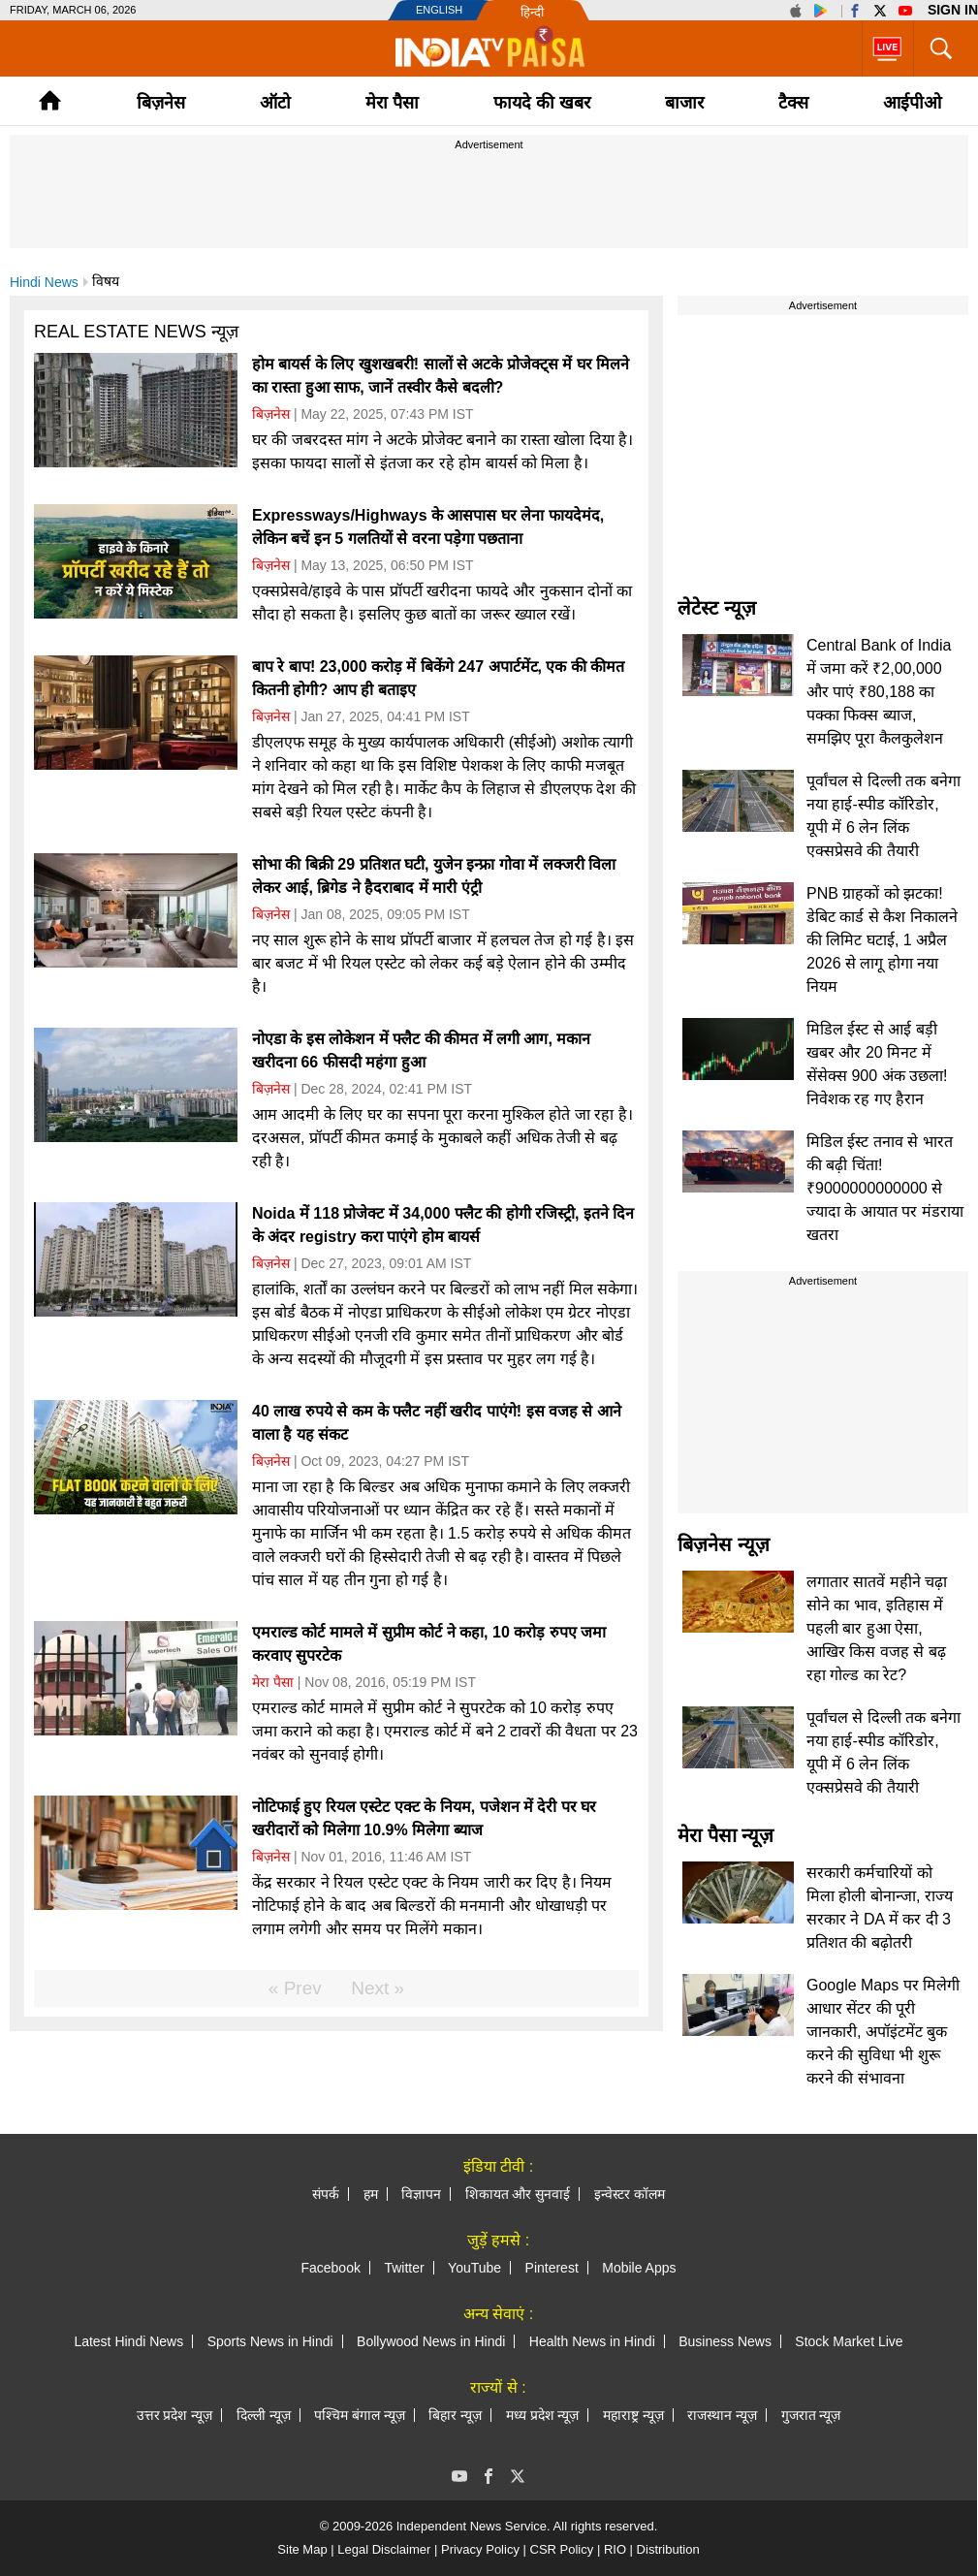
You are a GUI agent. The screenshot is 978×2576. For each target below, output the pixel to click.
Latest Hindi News (128, 2341)
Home (50, 100)
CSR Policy (562, 2549)
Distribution (668, 2549)
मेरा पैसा (392, 102)
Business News (725, 2341)
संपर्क (325, 2194)
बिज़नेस (161, 102)
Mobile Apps (639, 2267)
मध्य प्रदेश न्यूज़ (543, 2415)
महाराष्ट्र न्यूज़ (633, 2415)
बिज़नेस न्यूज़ (724, 1544)
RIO (615, 2549)
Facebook (330, 2267)
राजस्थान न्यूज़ (722, 2415)
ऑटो (275, 102)
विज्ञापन (421, 2194)
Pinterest (552, 2267)
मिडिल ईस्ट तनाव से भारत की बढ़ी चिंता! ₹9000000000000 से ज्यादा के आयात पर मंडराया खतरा (884, 1188)
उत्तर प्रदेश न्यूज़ (175, 2415)
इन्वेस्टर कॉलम (629, 2194)
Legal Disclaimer (383, 2549)
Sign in (953, 9)
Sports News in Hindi (270, 2341)
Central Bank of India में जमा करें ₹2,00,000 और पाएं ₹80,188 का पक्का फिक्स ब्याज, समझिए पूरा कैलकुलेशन (878, 692)
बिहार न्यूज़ (455, 2415)
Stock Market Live (848, 2341)
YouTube (474, 2267)
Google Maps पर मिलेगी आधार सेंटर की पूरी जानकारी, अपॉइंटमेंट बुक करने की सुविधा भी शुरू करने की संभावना (883, 2031)
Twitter (404, 2267)
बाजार (684, 102)
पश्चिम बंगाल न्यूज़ (359, 2415)
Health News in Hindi (592, 2341)
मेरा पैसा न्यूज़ (725, 1835)
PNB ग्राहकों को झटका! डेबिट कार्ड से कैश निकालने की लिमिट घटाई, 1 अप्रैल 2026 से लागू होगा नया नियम (882, 940)
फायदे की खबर (541, 102)
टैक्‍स (793, 102)
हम (370, 2194)
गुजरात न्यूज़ (811, 2415)
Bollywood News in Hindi (431, 2341)
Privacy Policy (480, 2549)
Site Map (302, 2549)
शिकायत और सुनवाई (518, 2194)
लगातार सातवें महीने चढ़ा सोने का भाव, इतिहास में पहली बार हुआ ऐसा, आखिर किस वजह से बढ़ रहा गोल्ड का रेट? (876, 1628)
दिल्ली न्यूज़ (264, 2415)
